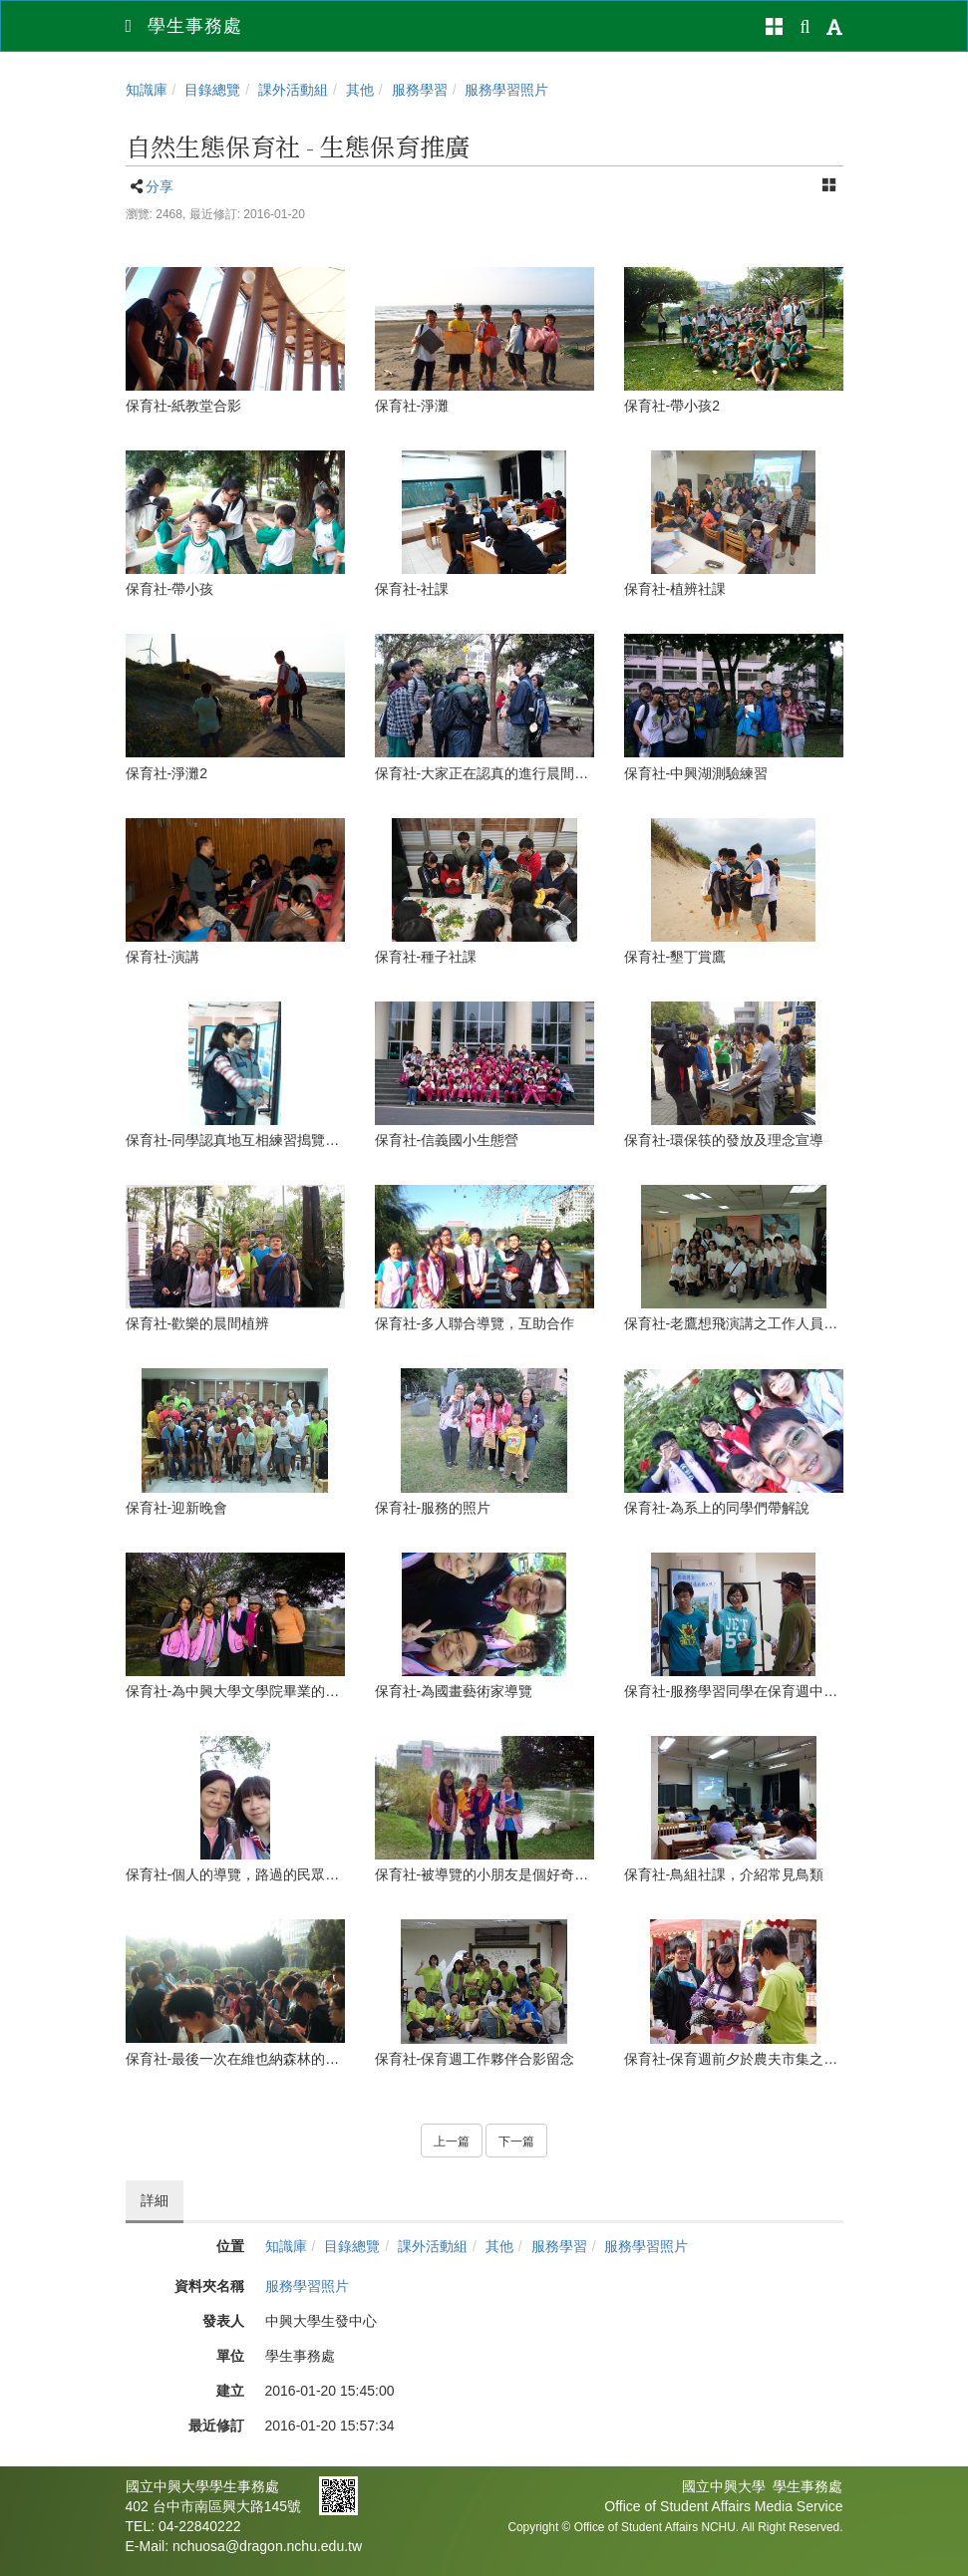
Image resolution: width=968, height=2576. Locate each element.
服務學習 (420, 90)
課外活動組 (293, 90)
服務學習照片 (506, 90)
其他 (360, 90)
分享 (159, 186)
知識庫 (146, 90)
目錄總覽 (212, 90)
